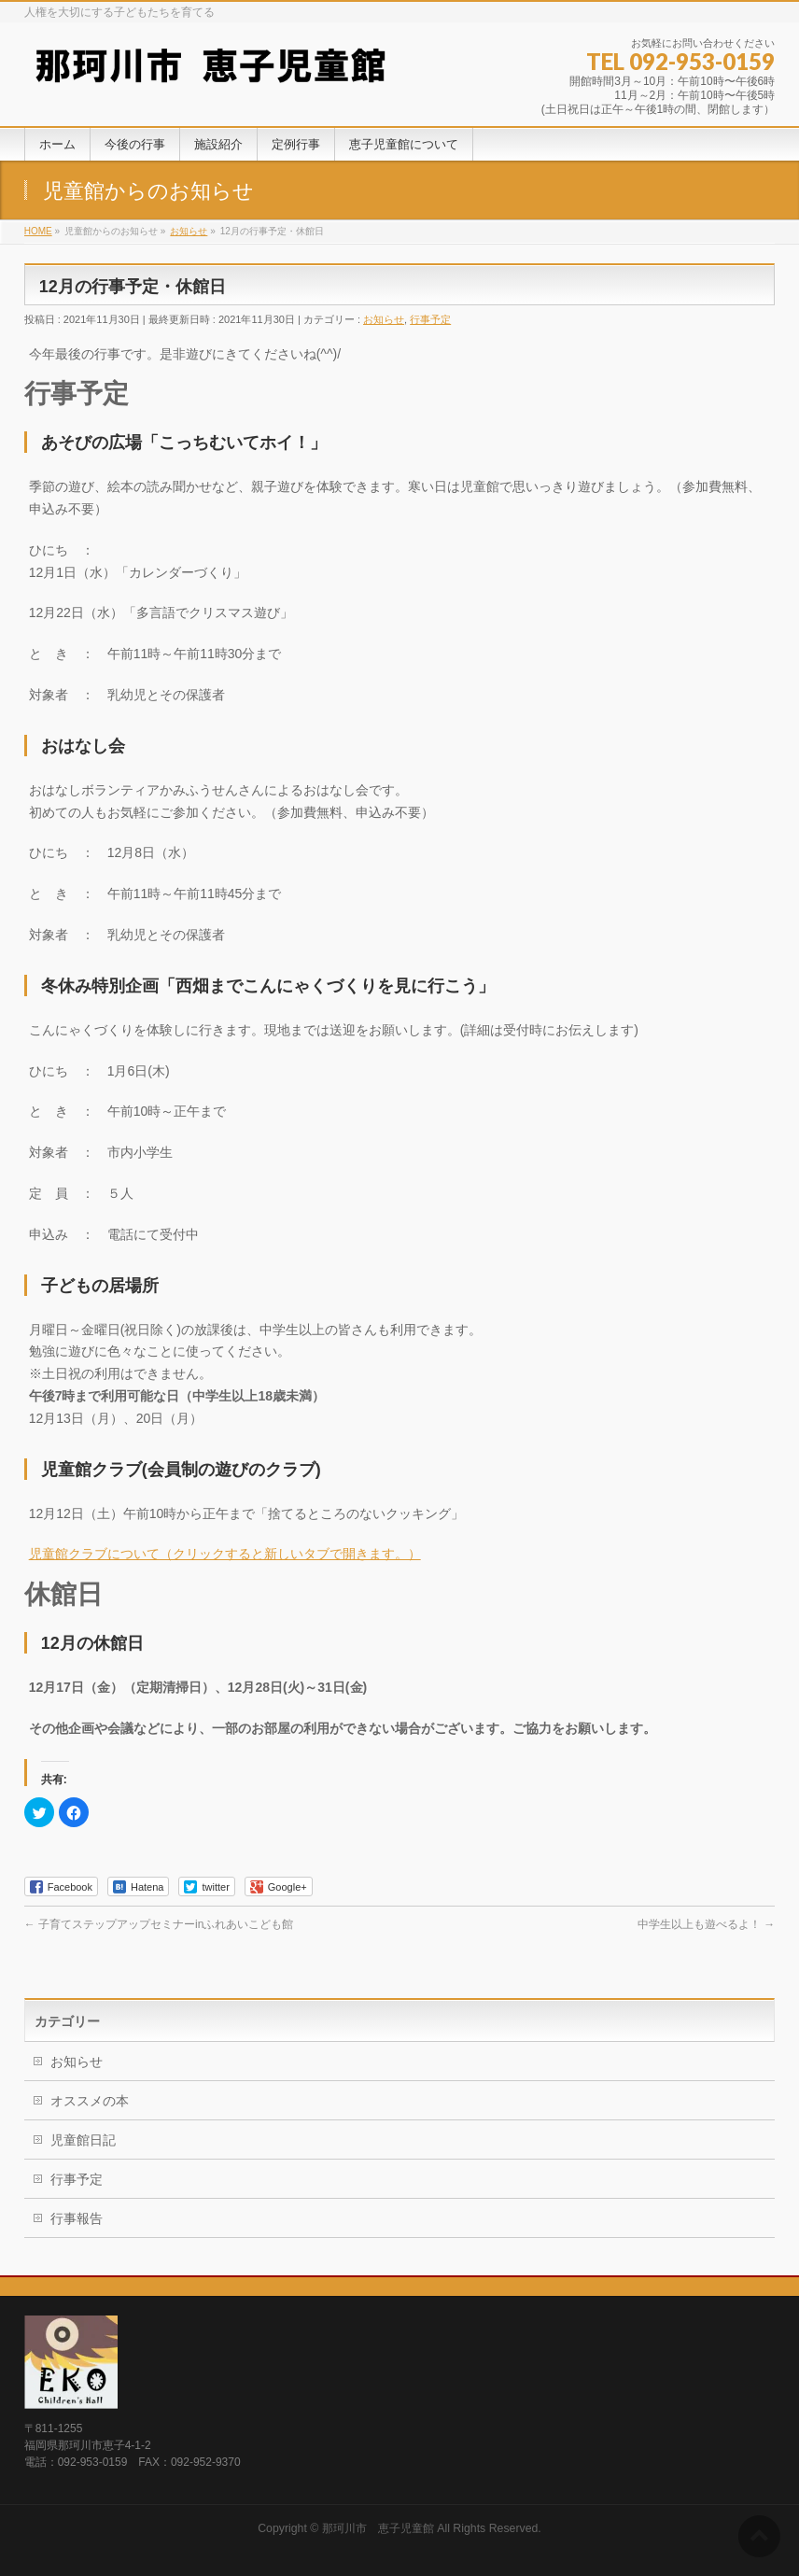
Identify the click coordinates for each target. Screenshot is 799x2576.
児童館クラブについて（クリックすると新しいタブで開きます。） (225, 1553)
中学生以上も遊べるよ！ (706, 1924)
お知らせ (383, 319)
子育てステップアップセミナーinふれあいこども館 (159, 1924)
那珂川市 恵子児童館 (378, 2528)
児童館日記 (83, 2140)
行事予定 (430, 319)
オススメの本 (89, 2100)
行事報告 (76, 2218)
